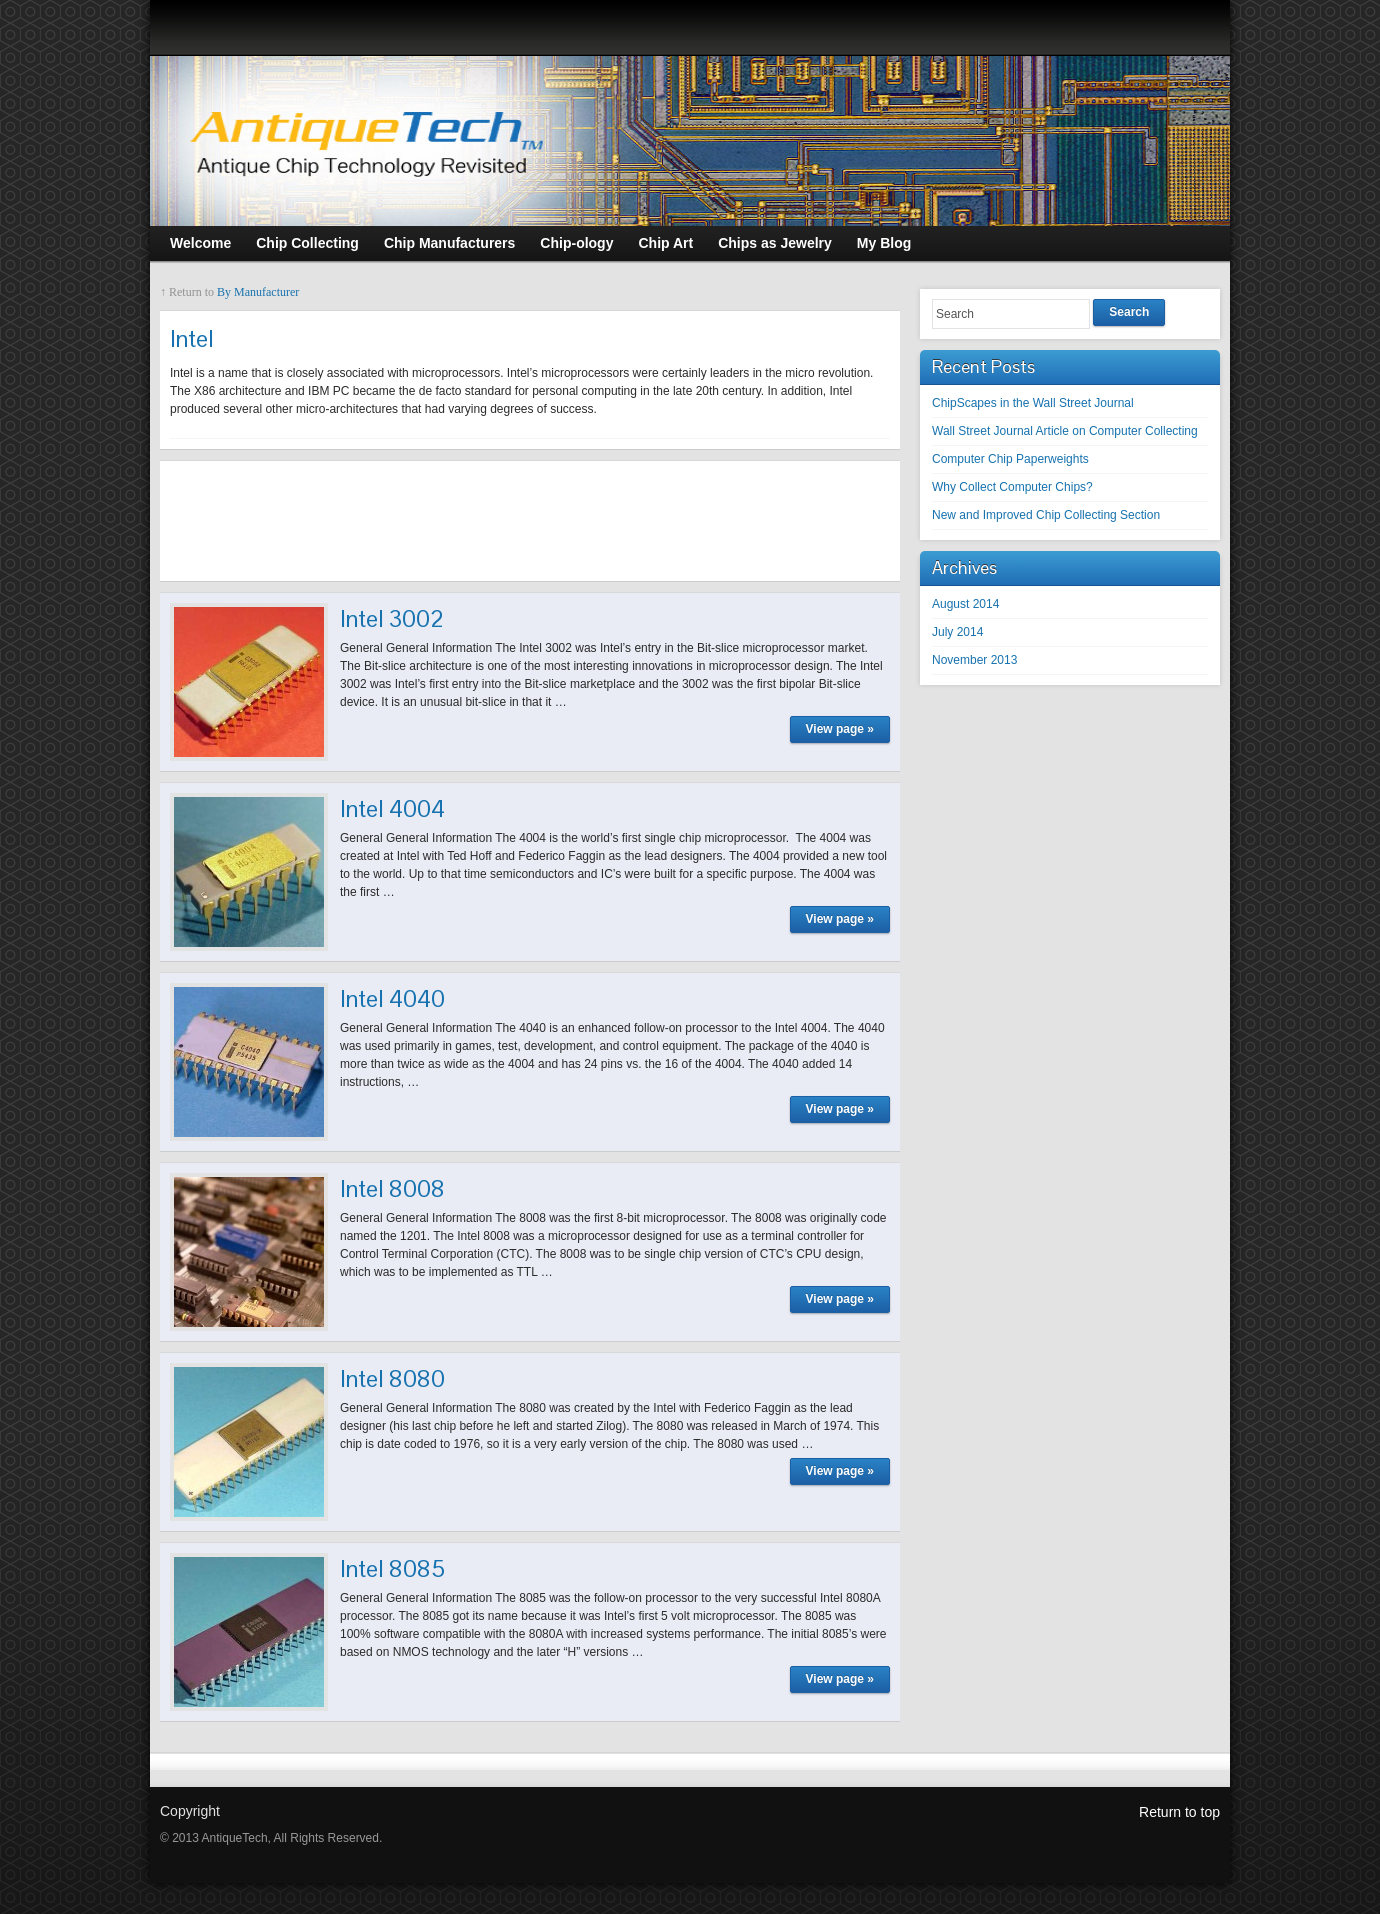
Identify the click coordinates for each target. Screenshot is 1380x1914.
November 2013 (974, 660)
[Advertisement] (530, 521)
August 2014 (965, 604)
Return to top (1179, 1812)
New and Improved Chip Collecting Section (1046, 515)
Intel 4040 (392, 998)
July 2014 (957, 632)
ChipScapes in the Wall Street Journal (1033, 403)
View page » (840, 729)
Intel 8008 (392, 1188)
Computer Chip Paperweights (1010, 459)
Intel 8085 (392, 1568)
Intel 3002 (392, 618)
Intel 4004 (392, 808)
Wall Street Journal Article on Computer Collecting (1065, 431)
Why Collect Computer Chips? (1012, 487)
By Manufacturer (258, 292)
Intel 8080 (392, 1378)
